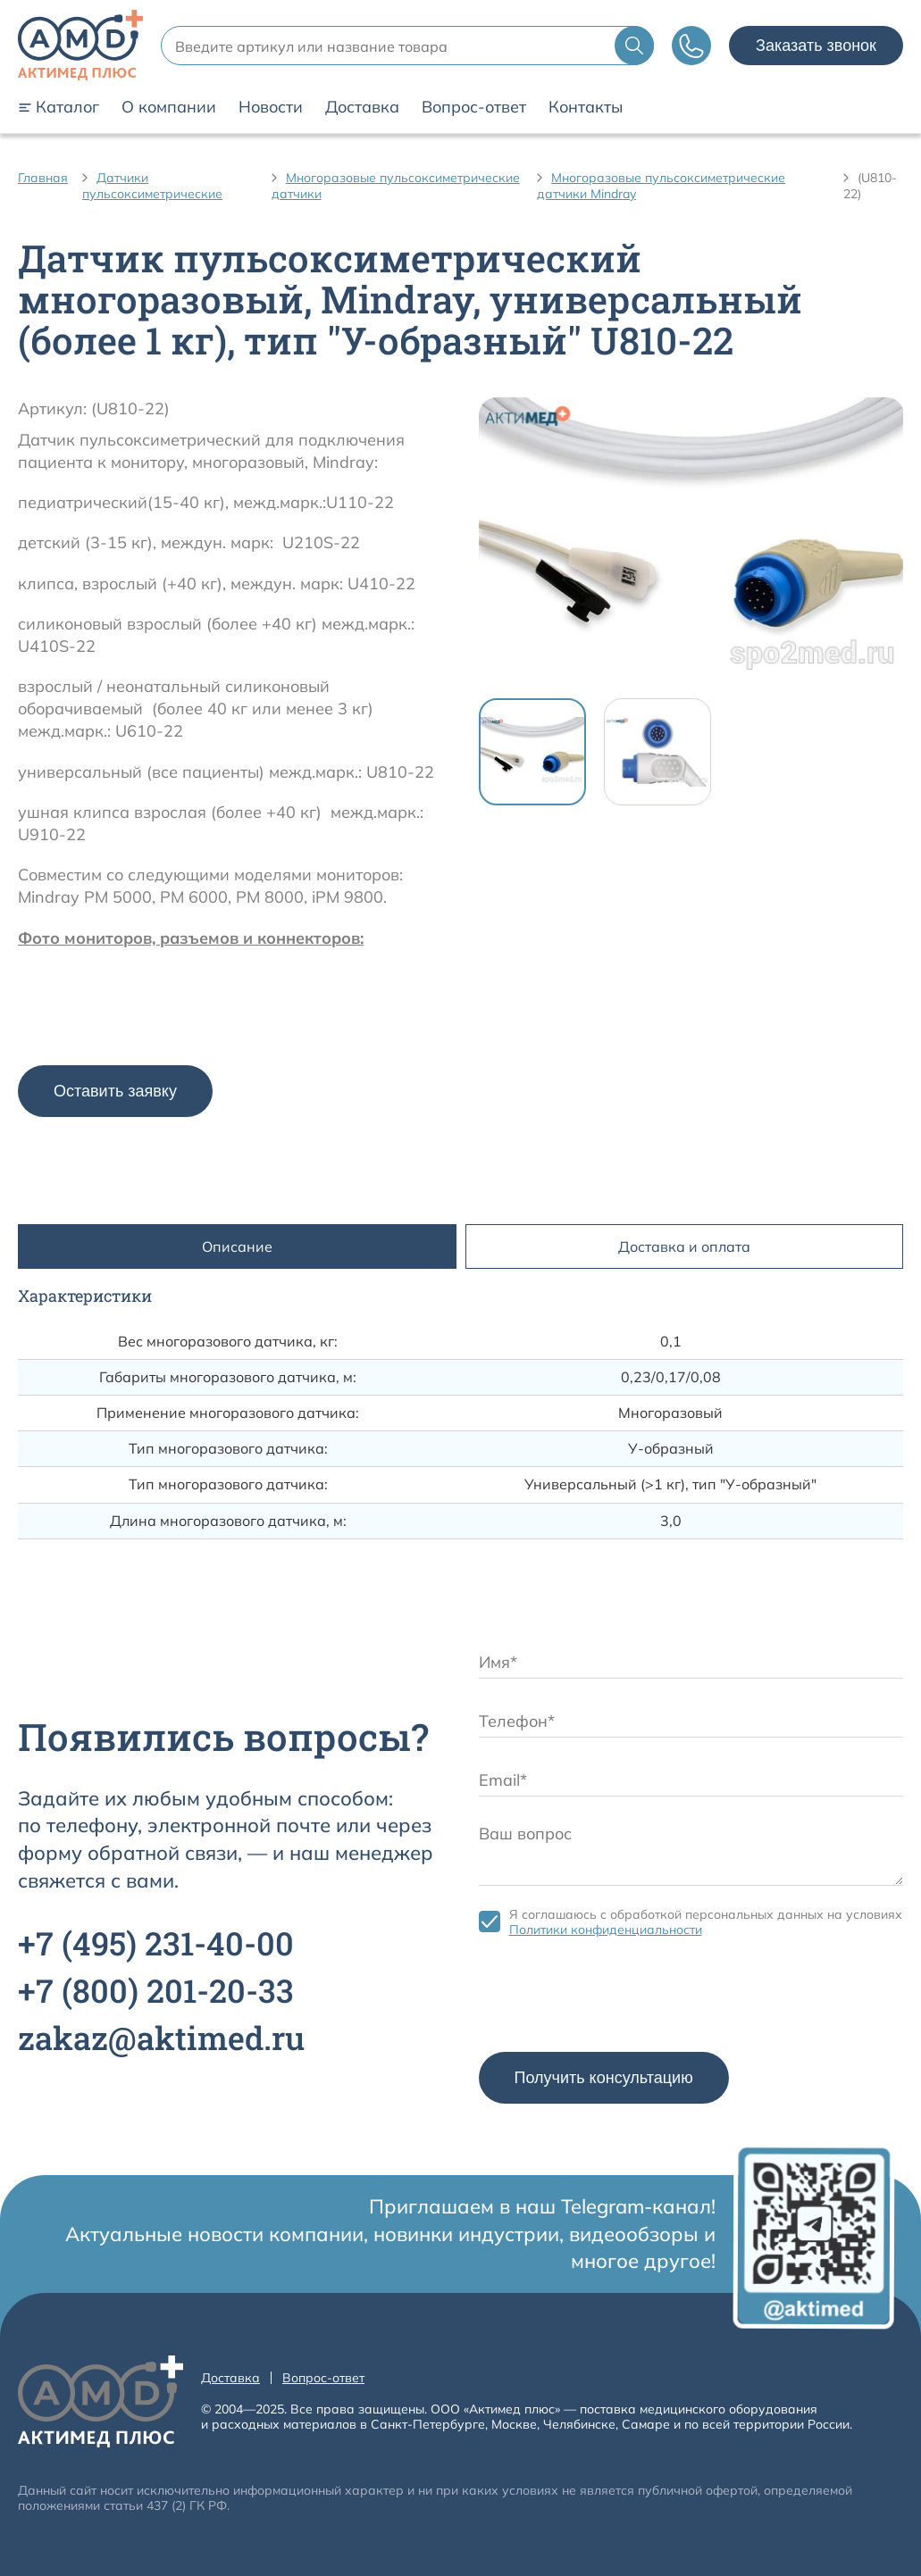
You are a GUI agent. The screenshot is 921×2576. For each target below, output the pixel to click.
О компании (168, 107)
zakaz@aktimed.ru (161, 2037)
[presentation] (614, 1999)
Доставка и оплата (684, 1246)
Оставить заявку (115, 1091)
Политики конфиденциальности (605, 1930)
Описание (237, 1246)
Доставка (362, 107)
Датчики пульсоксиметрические (152, 186)
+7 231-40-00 (156, 1943)
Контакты (585, 107)
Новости (271, 107)
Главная (43, 178)
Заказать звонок (816, 45)
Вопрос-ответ (474, 107)
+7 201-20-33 (156, 1990)
